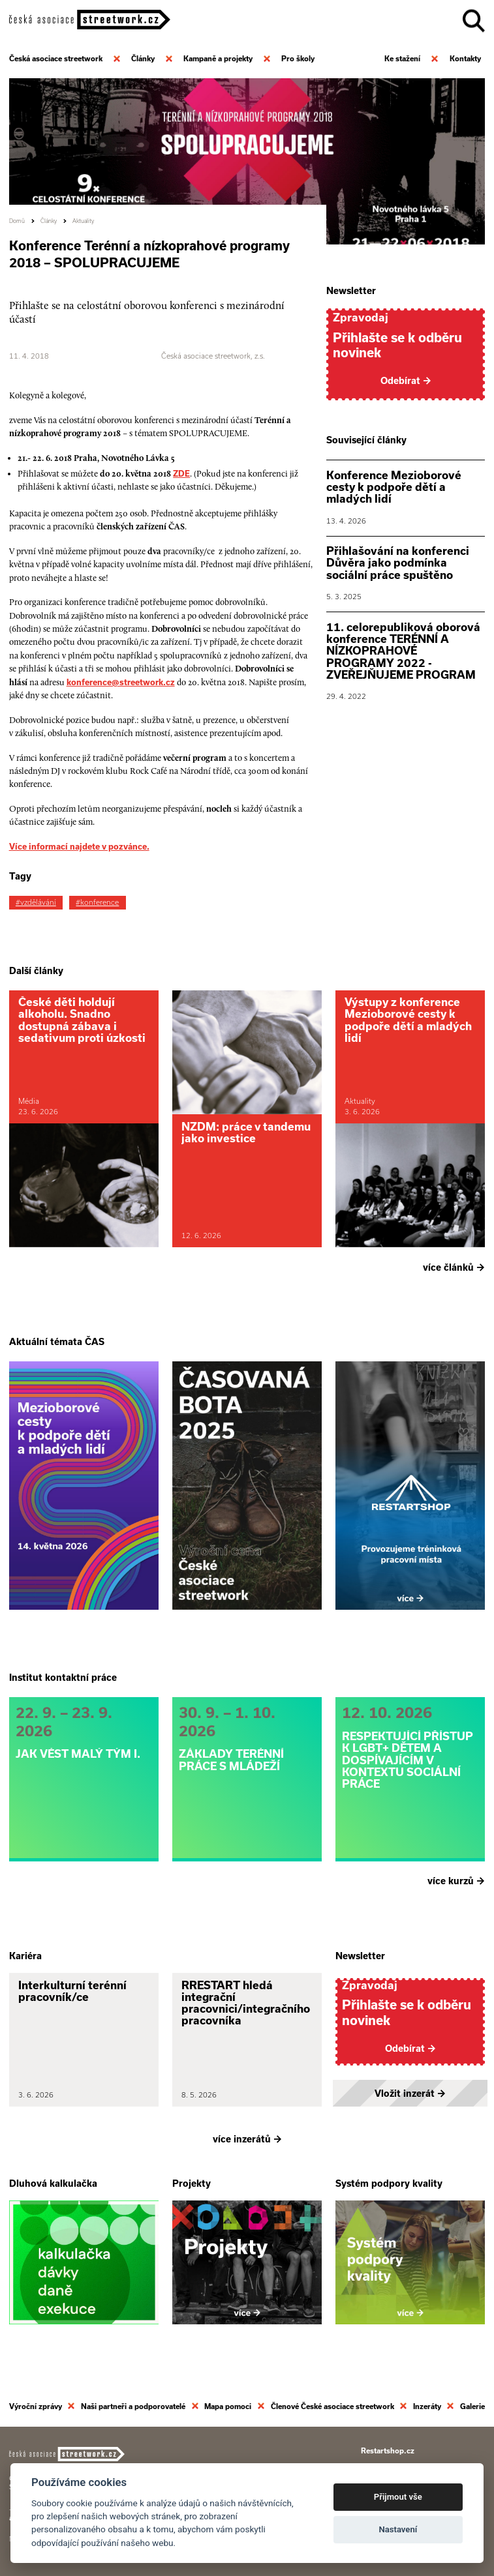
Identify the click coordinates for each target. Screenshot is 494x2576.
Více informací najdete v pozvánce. (79, 846)
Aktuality (83, 221)
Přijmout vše (398, 2497)
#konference (97, 902)
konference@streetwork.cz (121, 682)
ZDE (181, 473)
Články (48, 221)
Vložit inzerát (410, 2093)
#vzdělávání (36, 902)
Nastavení (397, 2529)
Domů (17, 221)
